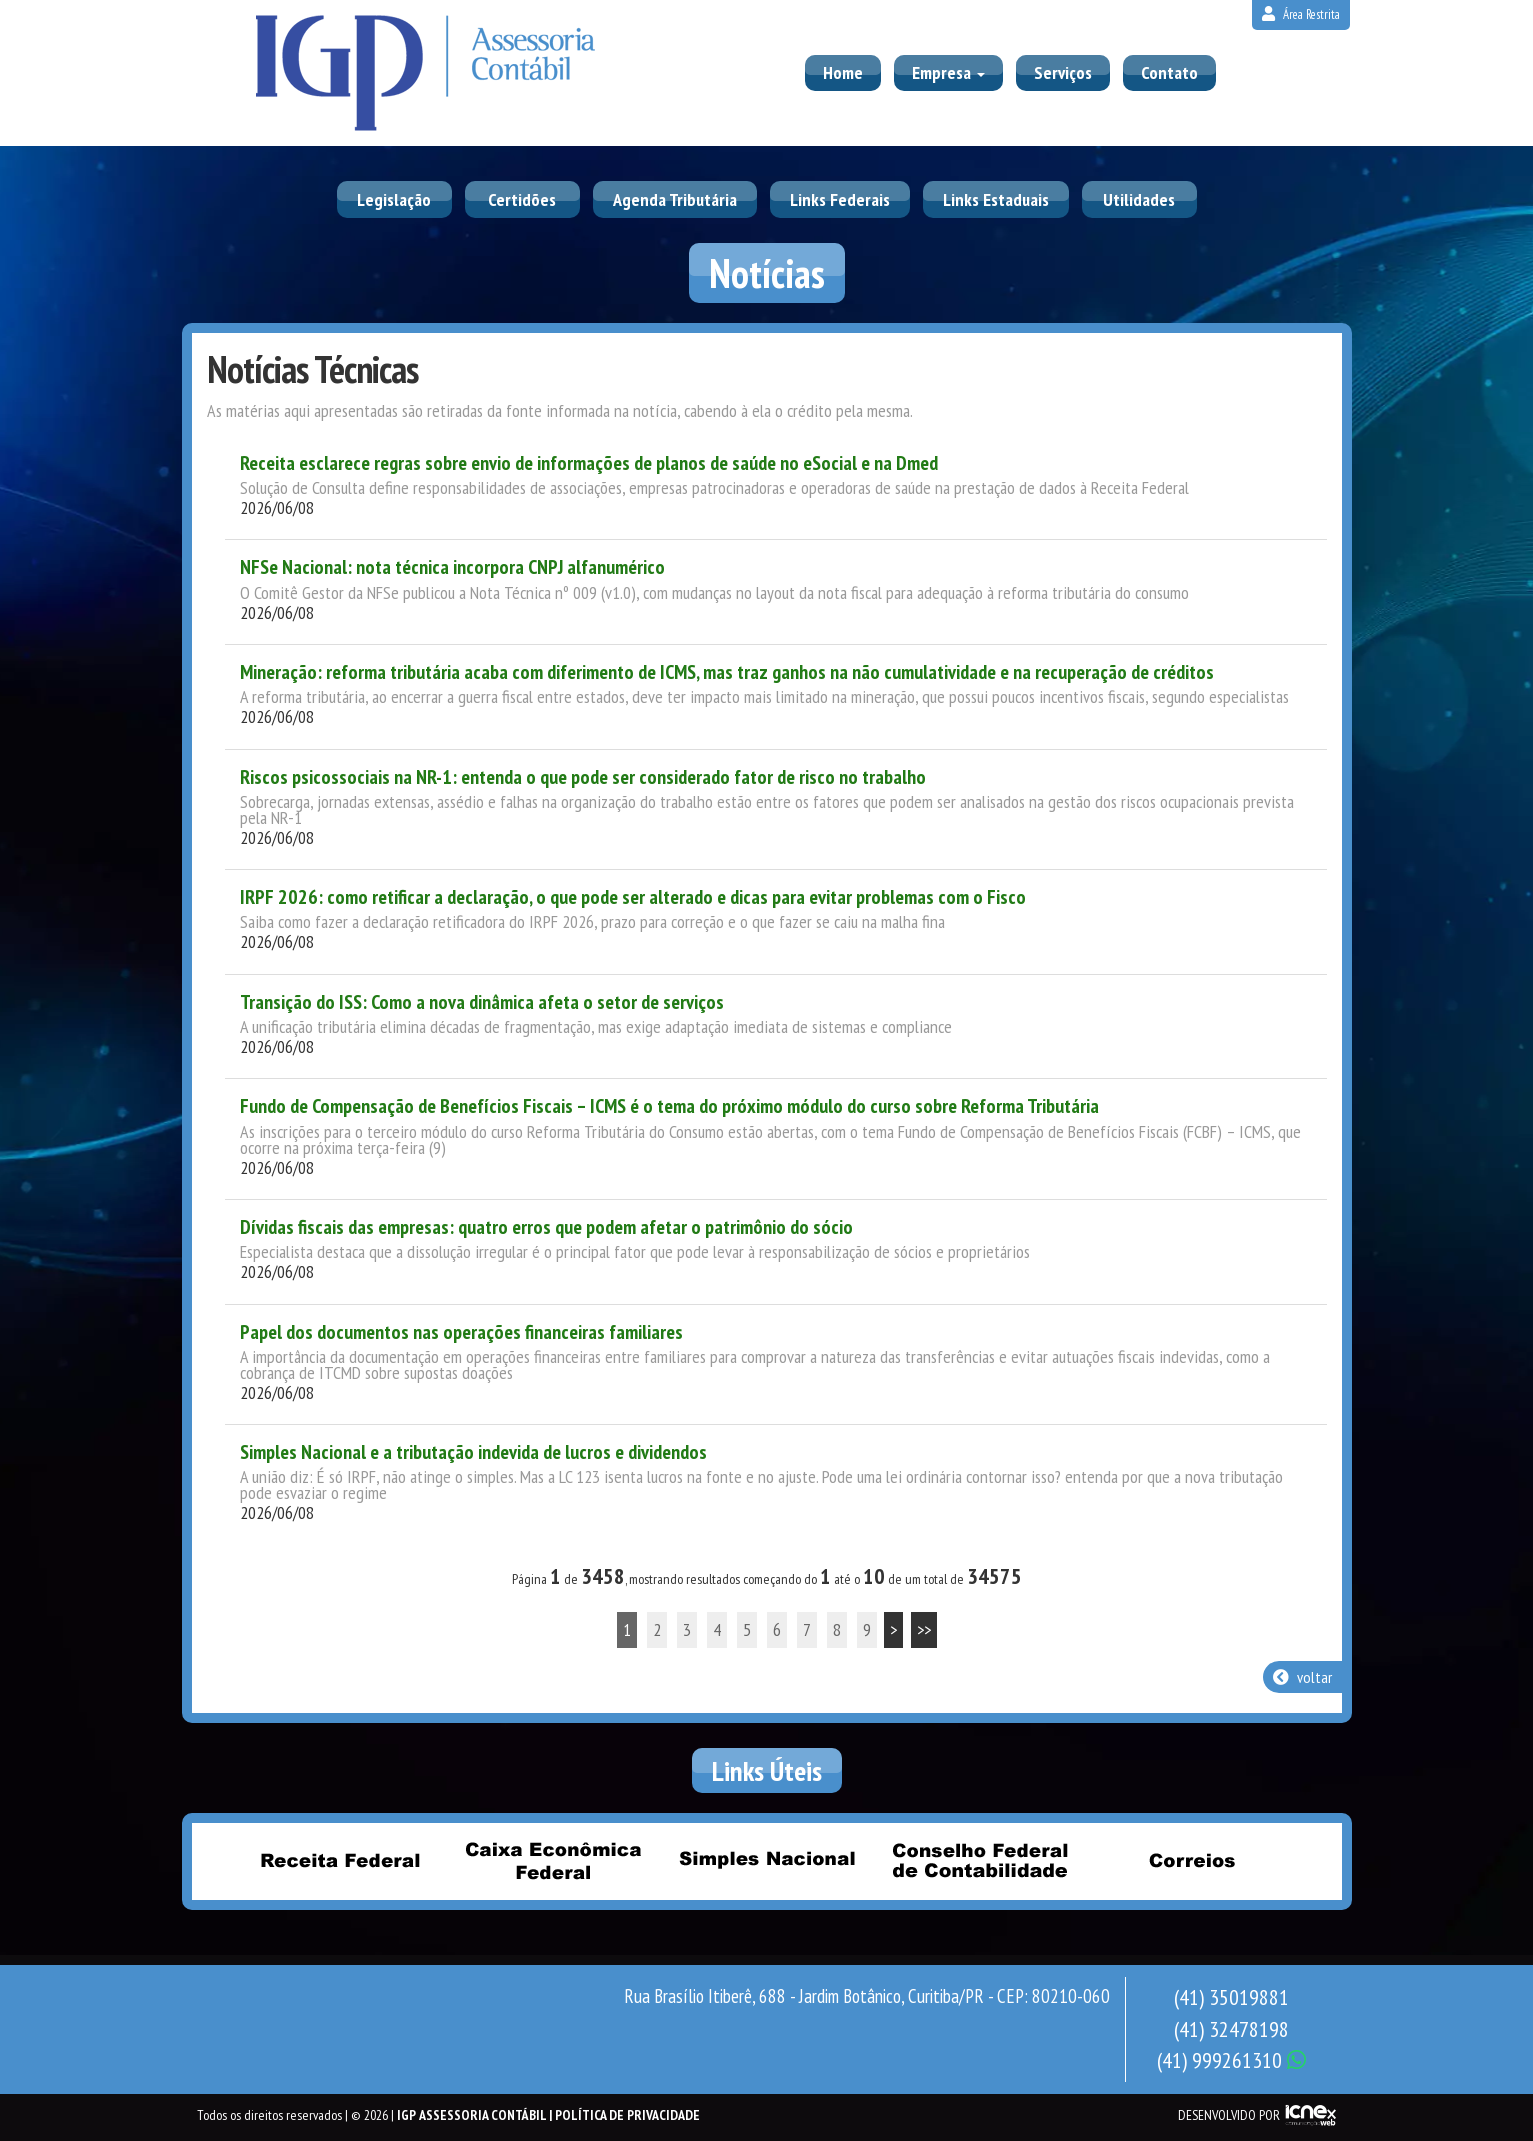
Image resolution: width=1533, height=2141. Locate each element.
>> (924, 1629)
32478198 (1231, 2029)
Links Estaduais (996, 199)
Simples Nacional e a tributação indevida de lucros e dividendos (473, 1452)
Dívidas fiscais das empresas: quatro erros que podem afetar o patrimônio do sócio (546, 1227)
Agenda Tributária (675, 199)
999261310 (1231, 2060)
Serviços (1063, 72)
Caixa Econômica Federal (554, 1860)
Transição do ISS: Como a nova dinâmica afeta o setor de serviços (482, 1002)
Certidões (522, 199)
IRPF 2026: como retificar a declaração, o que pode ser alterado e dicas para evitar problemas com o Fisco (633, 897)
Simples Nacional (767, 1860)
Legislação (394, 199)
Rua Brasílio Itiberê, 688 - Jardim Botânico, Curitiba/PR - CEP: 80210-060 (867, 1996)
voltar (1302, 1677)
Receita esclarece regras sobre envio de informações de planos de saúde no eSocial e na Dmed (589, 463)
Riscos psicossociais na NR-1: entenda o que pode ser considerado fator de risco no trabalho (583, 777)
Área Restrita (1301, 14)
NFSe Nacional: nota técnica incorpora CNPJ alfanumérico (452, 567)
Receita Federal (341, 1860)
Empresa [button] (948, 72)
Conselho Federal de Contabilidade (980, 1860)
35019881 (1231, 1997)
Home (843, 72)
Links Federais (840, 199)
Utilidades (1139, 199)
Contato (1169, 72)
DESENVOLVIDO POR (1229, 2115)
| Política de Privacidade (624, 2115)
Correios (1193, 1860)
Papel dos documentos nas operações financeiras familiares (461, 1332)
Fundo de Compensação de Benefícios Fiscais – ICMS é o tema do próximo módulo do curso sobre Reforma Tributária (669, 1106)
